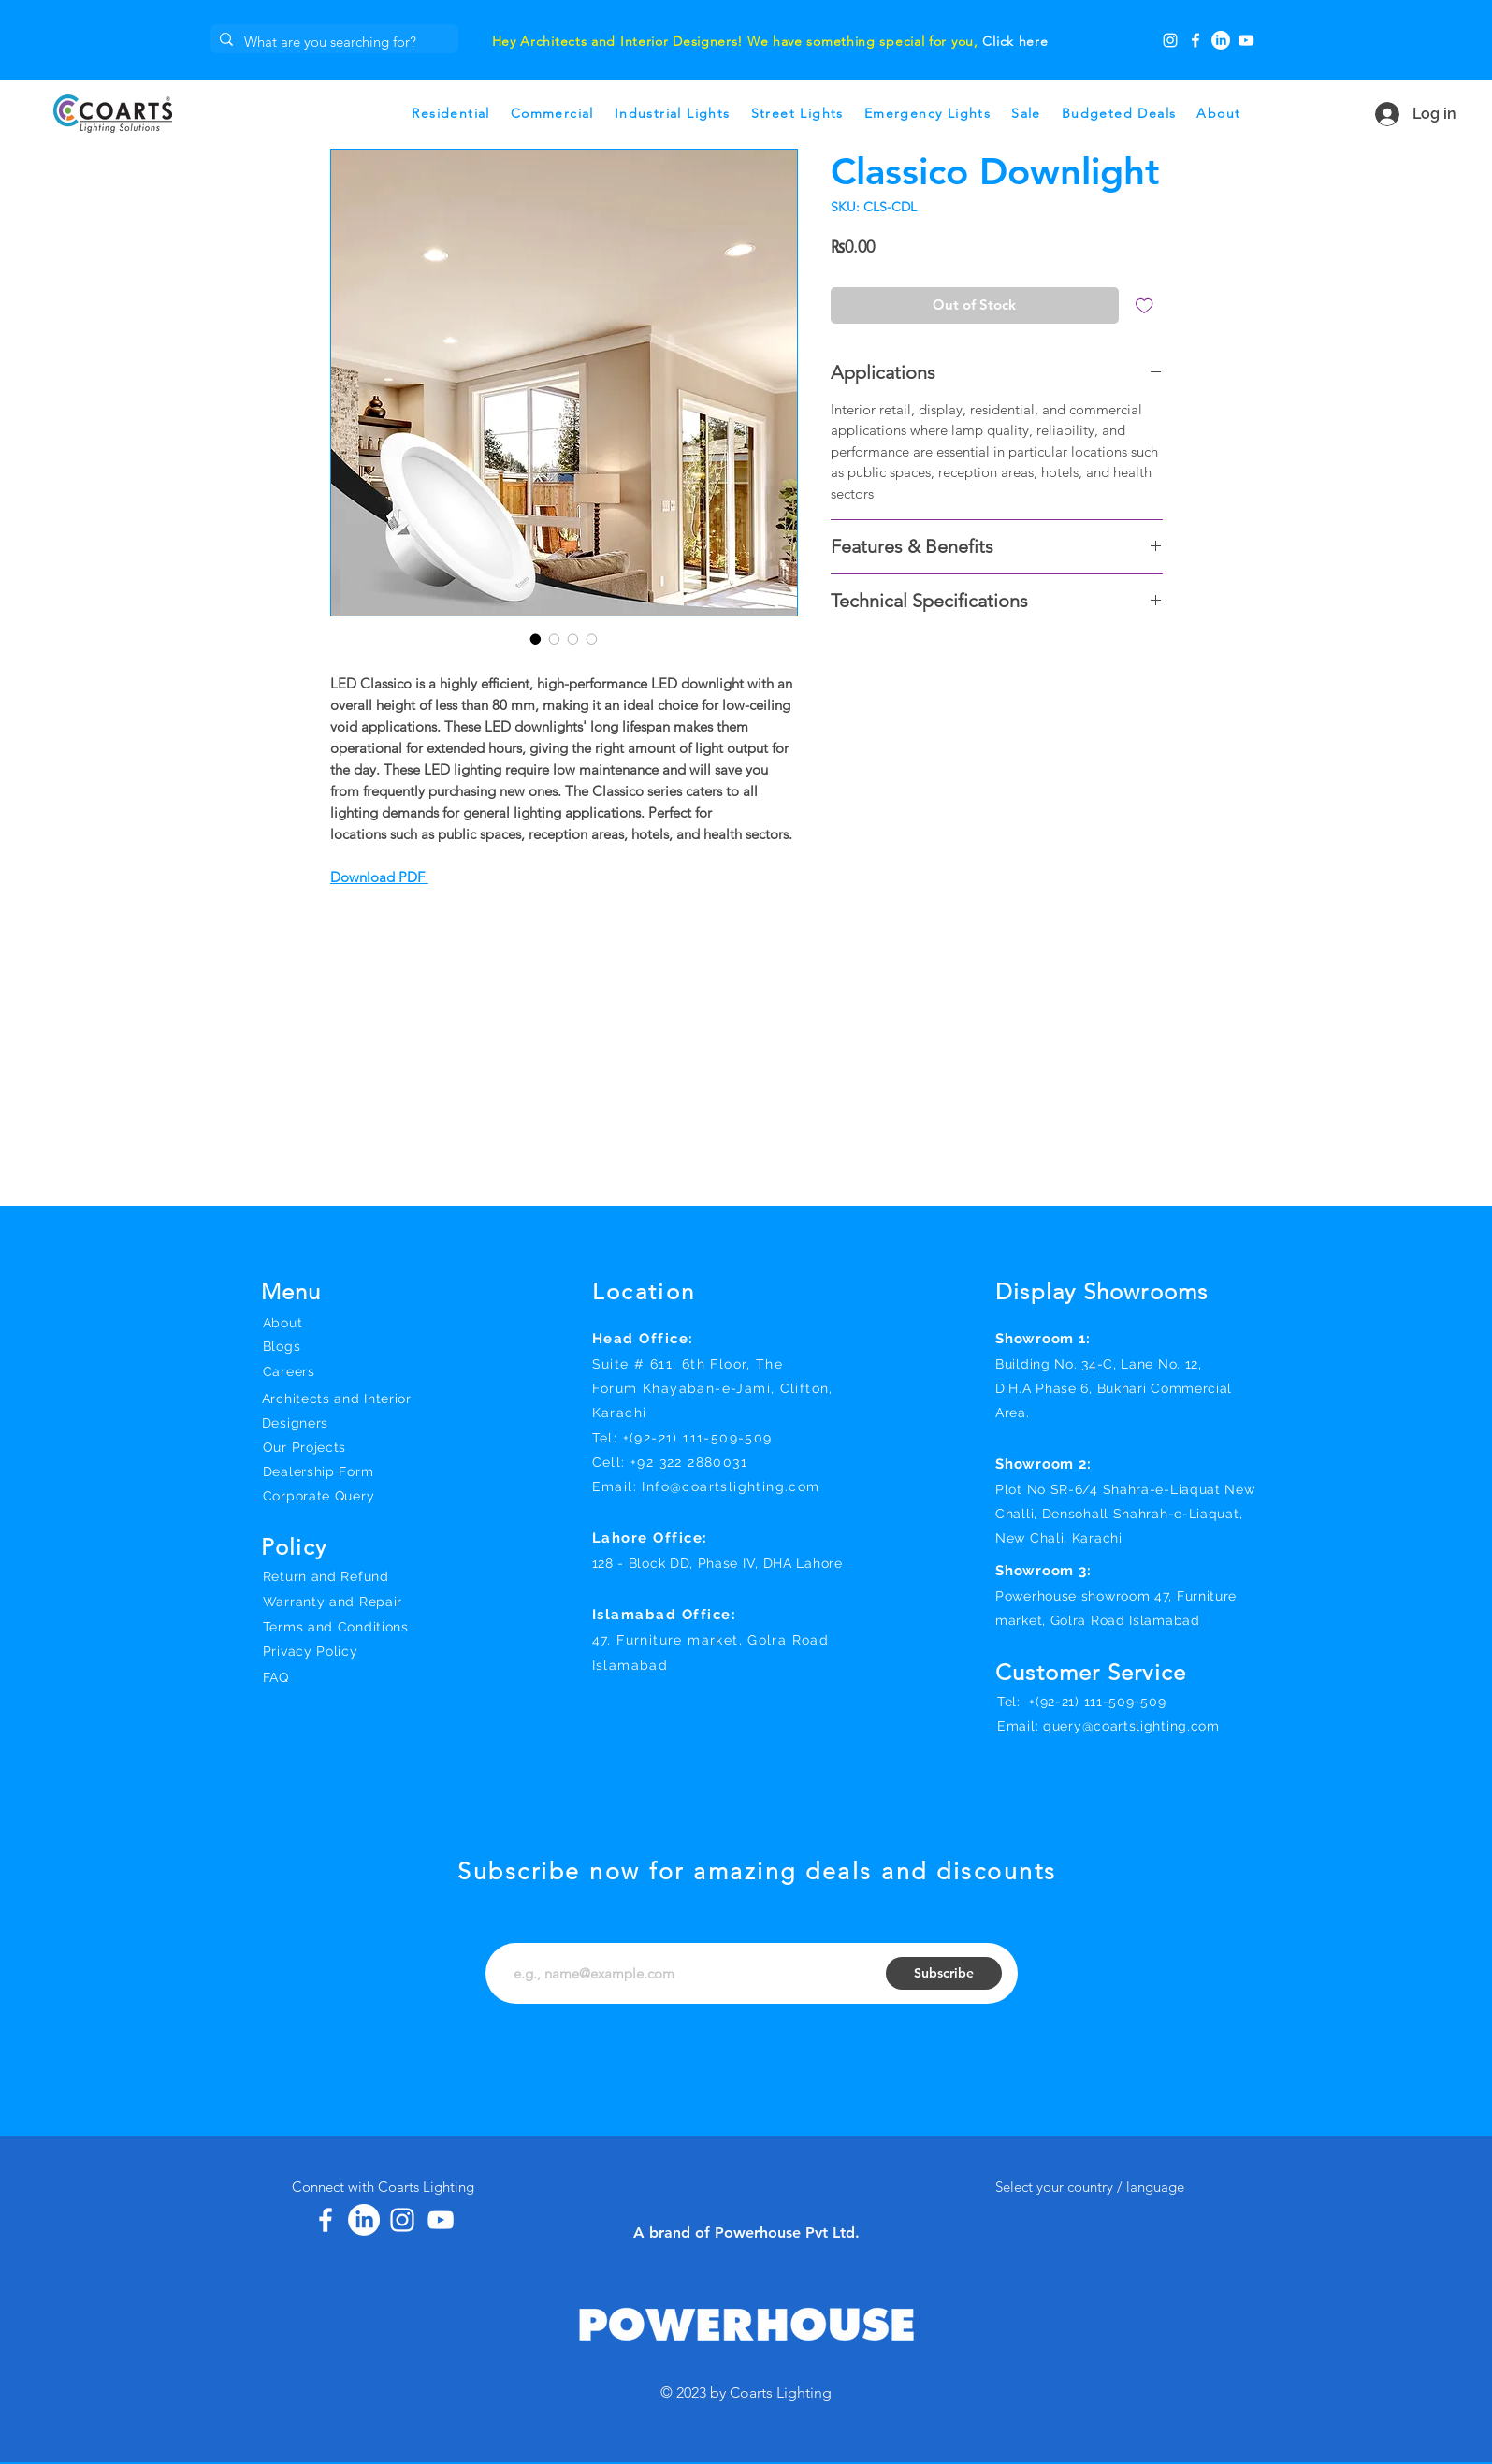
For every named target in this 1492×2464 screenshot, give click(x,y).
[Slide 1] (713, 22)
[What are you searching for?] (331, 41)
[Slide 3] (689, 22)
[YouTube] (1246, 40)
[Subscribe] (944, 1973)
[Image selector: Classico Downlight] (536, 639)
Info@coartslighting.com (730, 1486)
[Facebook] (1195, 40)
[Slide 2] (736, 22)
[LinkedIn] (1220, 40)
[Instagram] (1170, 40)
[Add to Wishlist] (1144, 305)
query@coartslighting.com (1131, 1725)
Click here (1015, 41)
